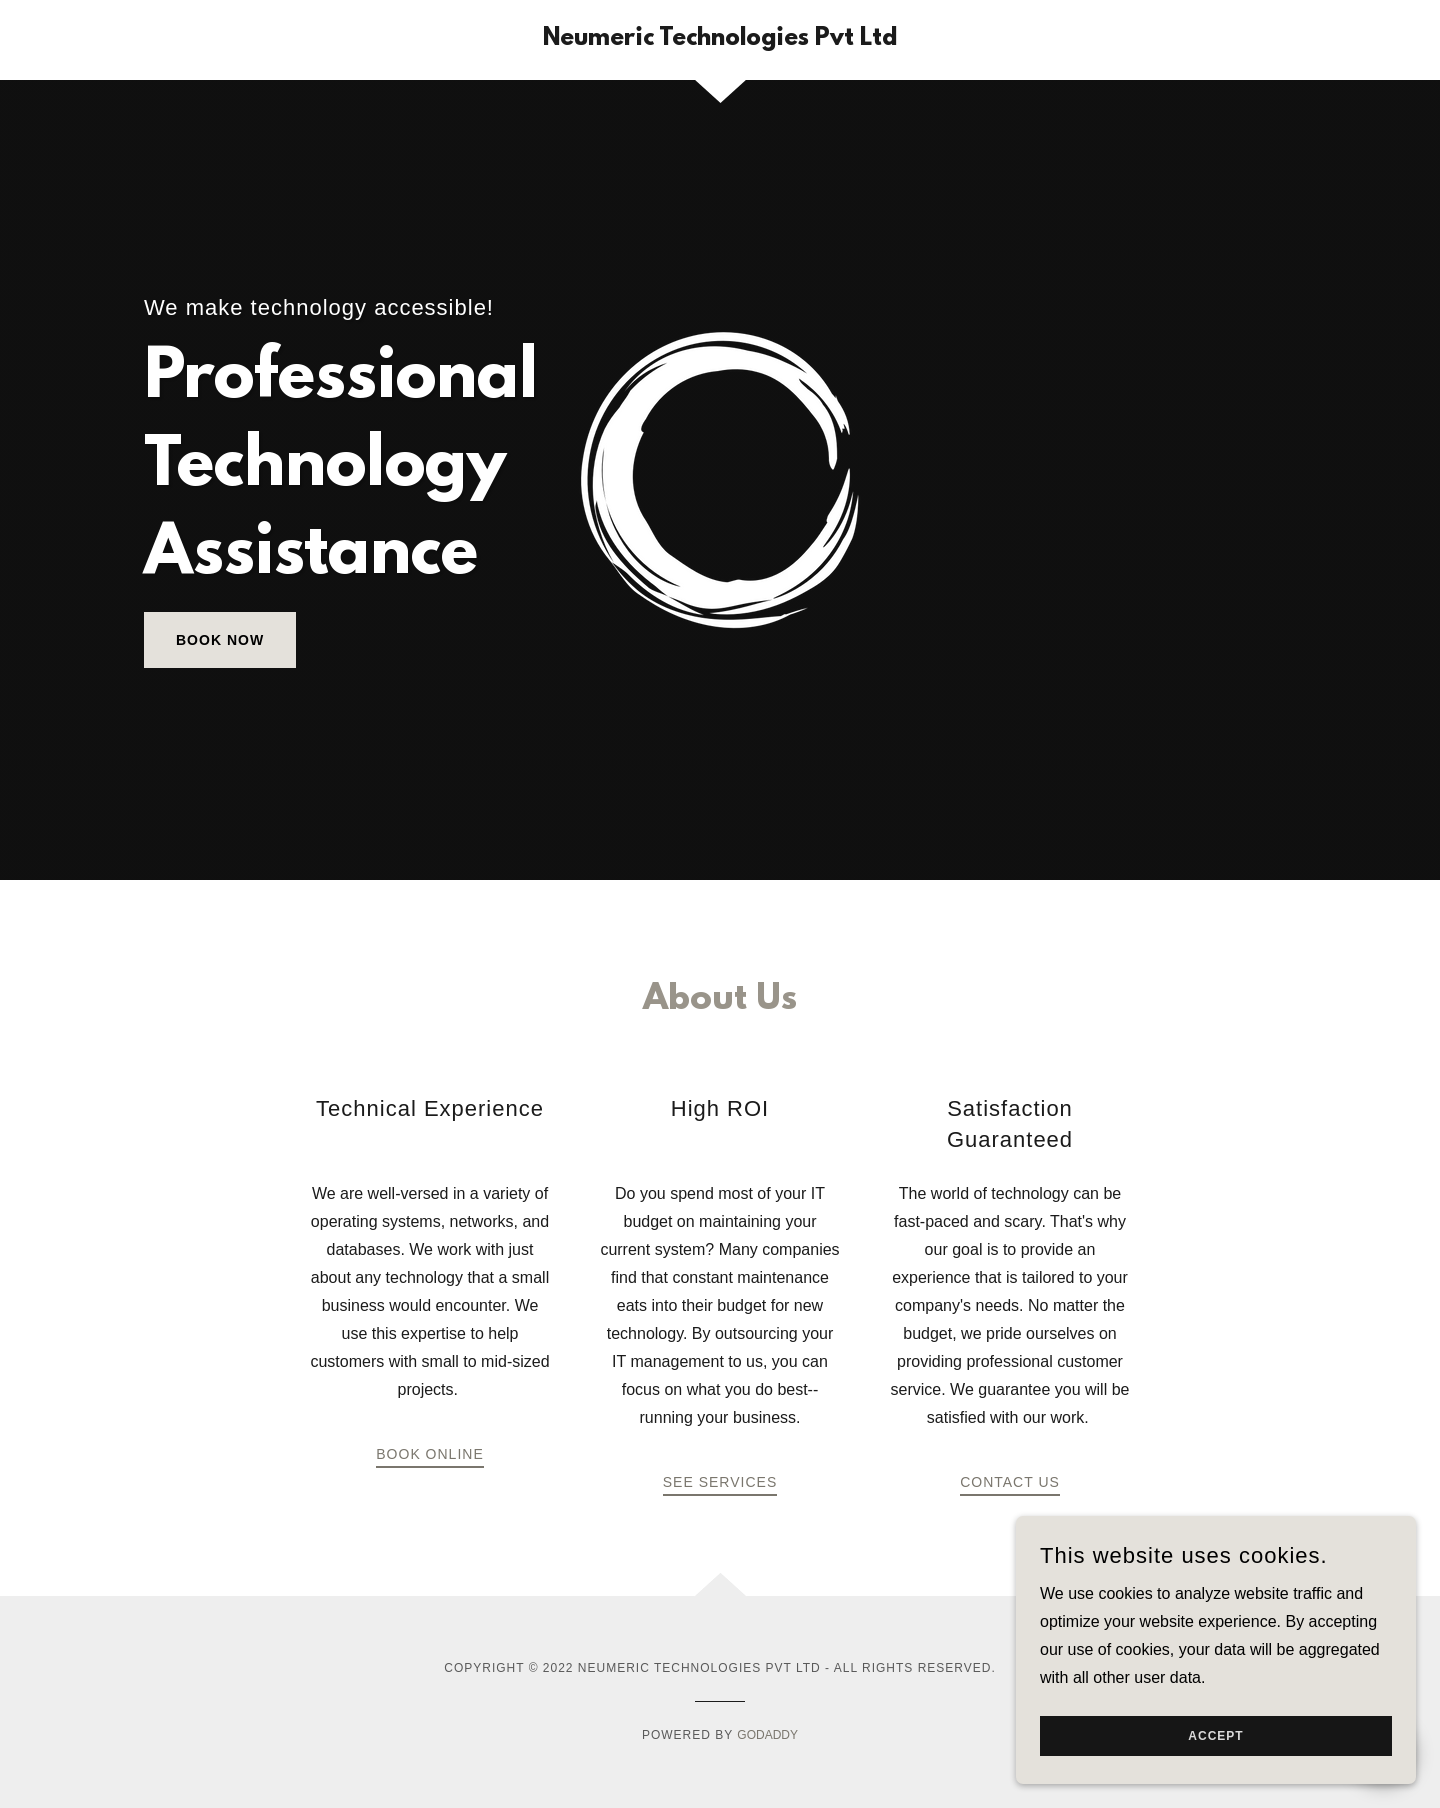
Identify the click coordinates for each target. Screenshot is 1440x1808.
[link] (720, 39)
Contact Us (1010, 1482)
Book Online (429, 1454)
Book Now (220, 640)
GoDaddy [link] (767, 1735)
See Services (720, 1482)
